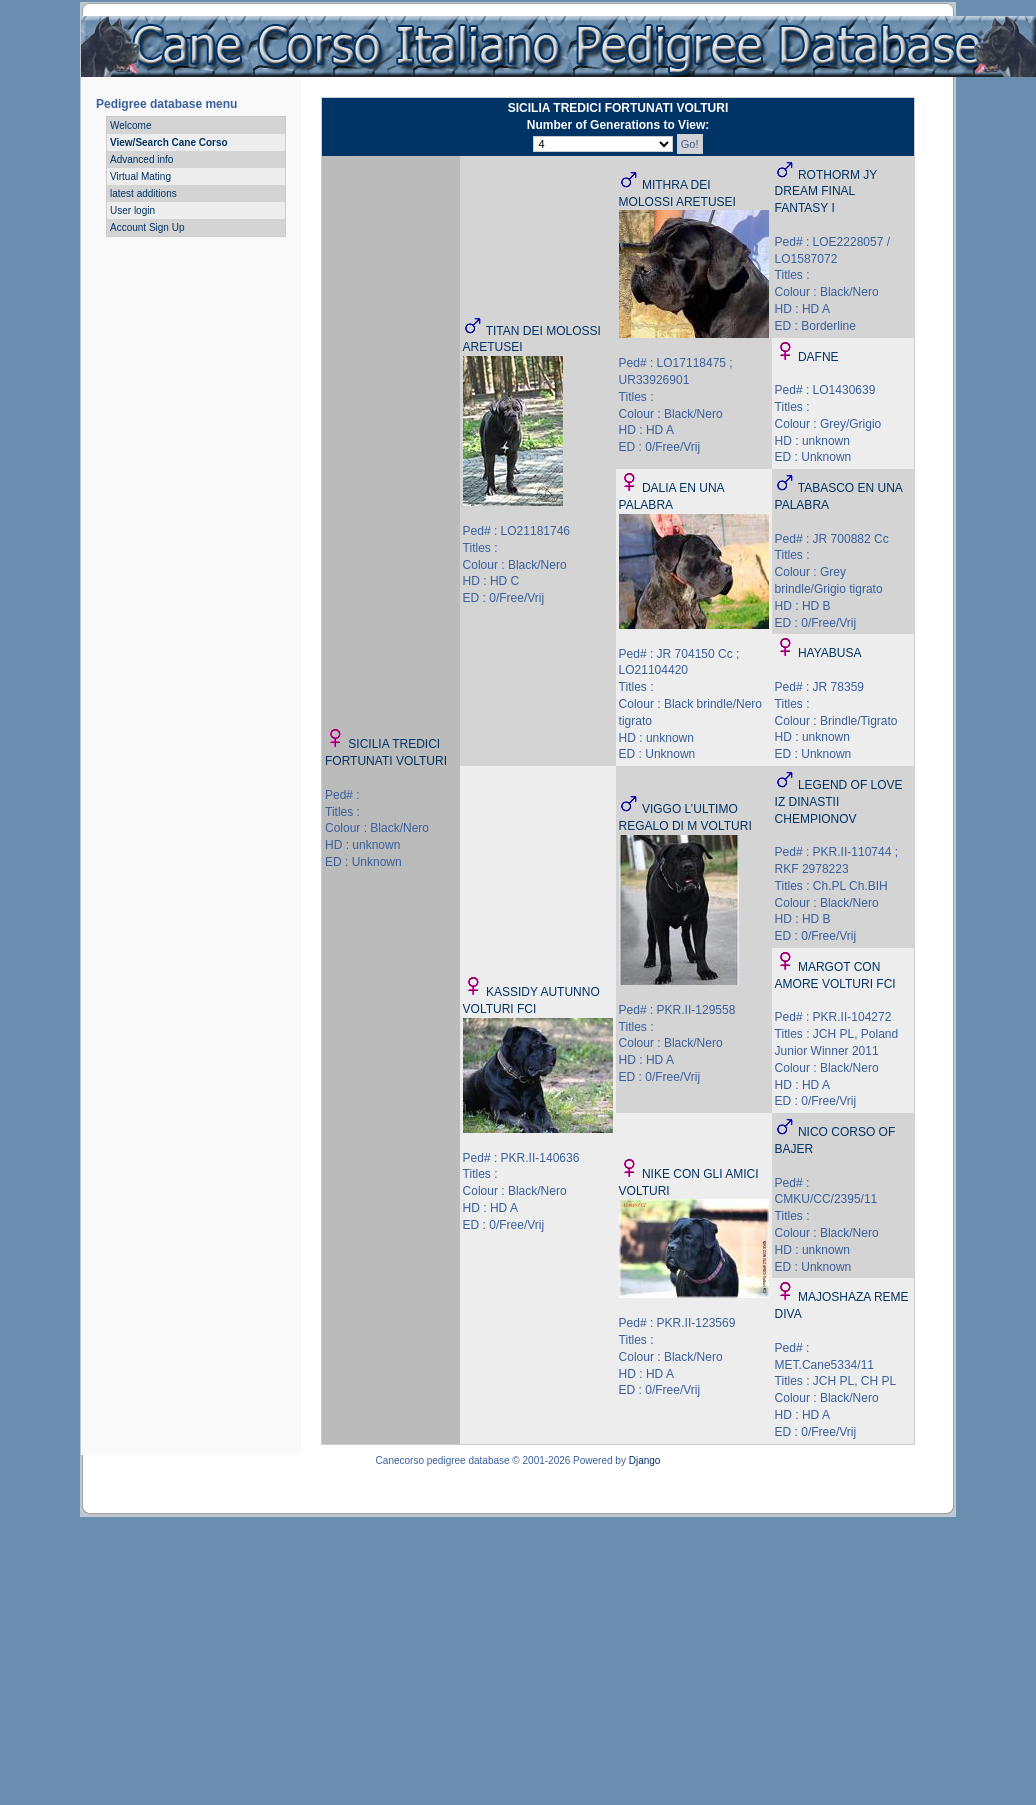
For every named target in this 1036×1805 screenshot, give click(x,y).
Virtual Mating (140, 176)
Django (645, 1460)
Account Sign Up (147, 227)
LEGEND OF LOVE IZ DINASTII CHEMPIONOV (839, 802)
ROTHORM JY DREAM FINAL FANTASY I (826, 192)
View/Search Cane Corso (169, 142)
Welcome (131, 125)
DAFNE (818, 357)
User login (132, 210)
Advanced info (141, 159)
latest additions (143, 193)
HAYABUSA (830, 653)
